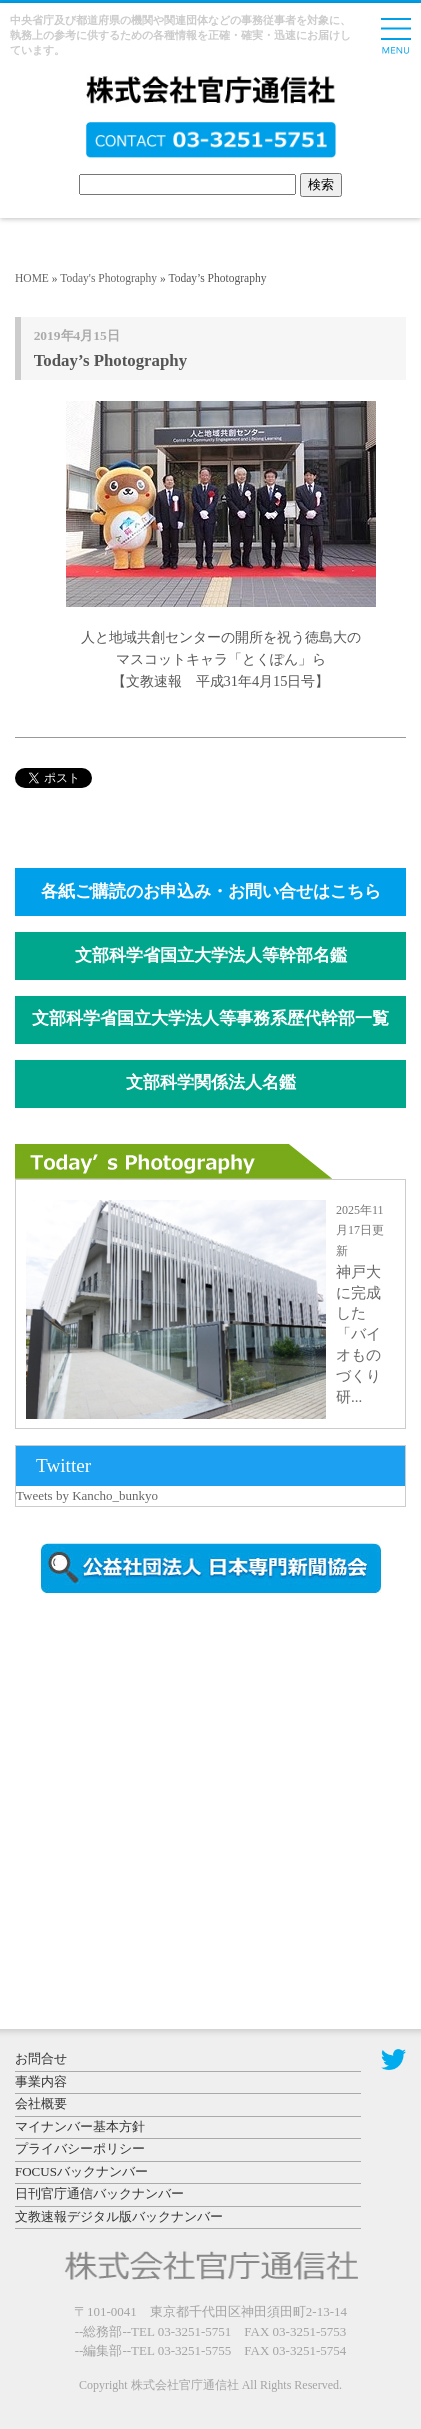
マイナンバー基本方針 (80, 2126)
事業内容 (41, 2081)
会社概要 (41, 2103)
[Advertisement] (185, 1779)
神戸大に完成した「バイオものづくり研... (358, 1334)
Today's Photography (108, 278)
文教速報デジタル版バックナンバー (119, 2216)
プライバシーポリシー (80, 2148)
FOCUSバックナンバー (81, 2171)
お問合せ (41, 2058)
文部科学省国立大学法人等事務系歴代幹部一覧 (210, 1018)
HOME (32, 278)
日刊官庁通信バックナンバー (99, 2193)
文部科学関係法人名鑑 (211, 1082)
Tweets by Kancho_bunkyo (87, 1495)
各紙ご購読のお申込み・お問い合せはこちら (211, 891)
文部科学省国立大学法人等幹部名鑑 (211, 955)
